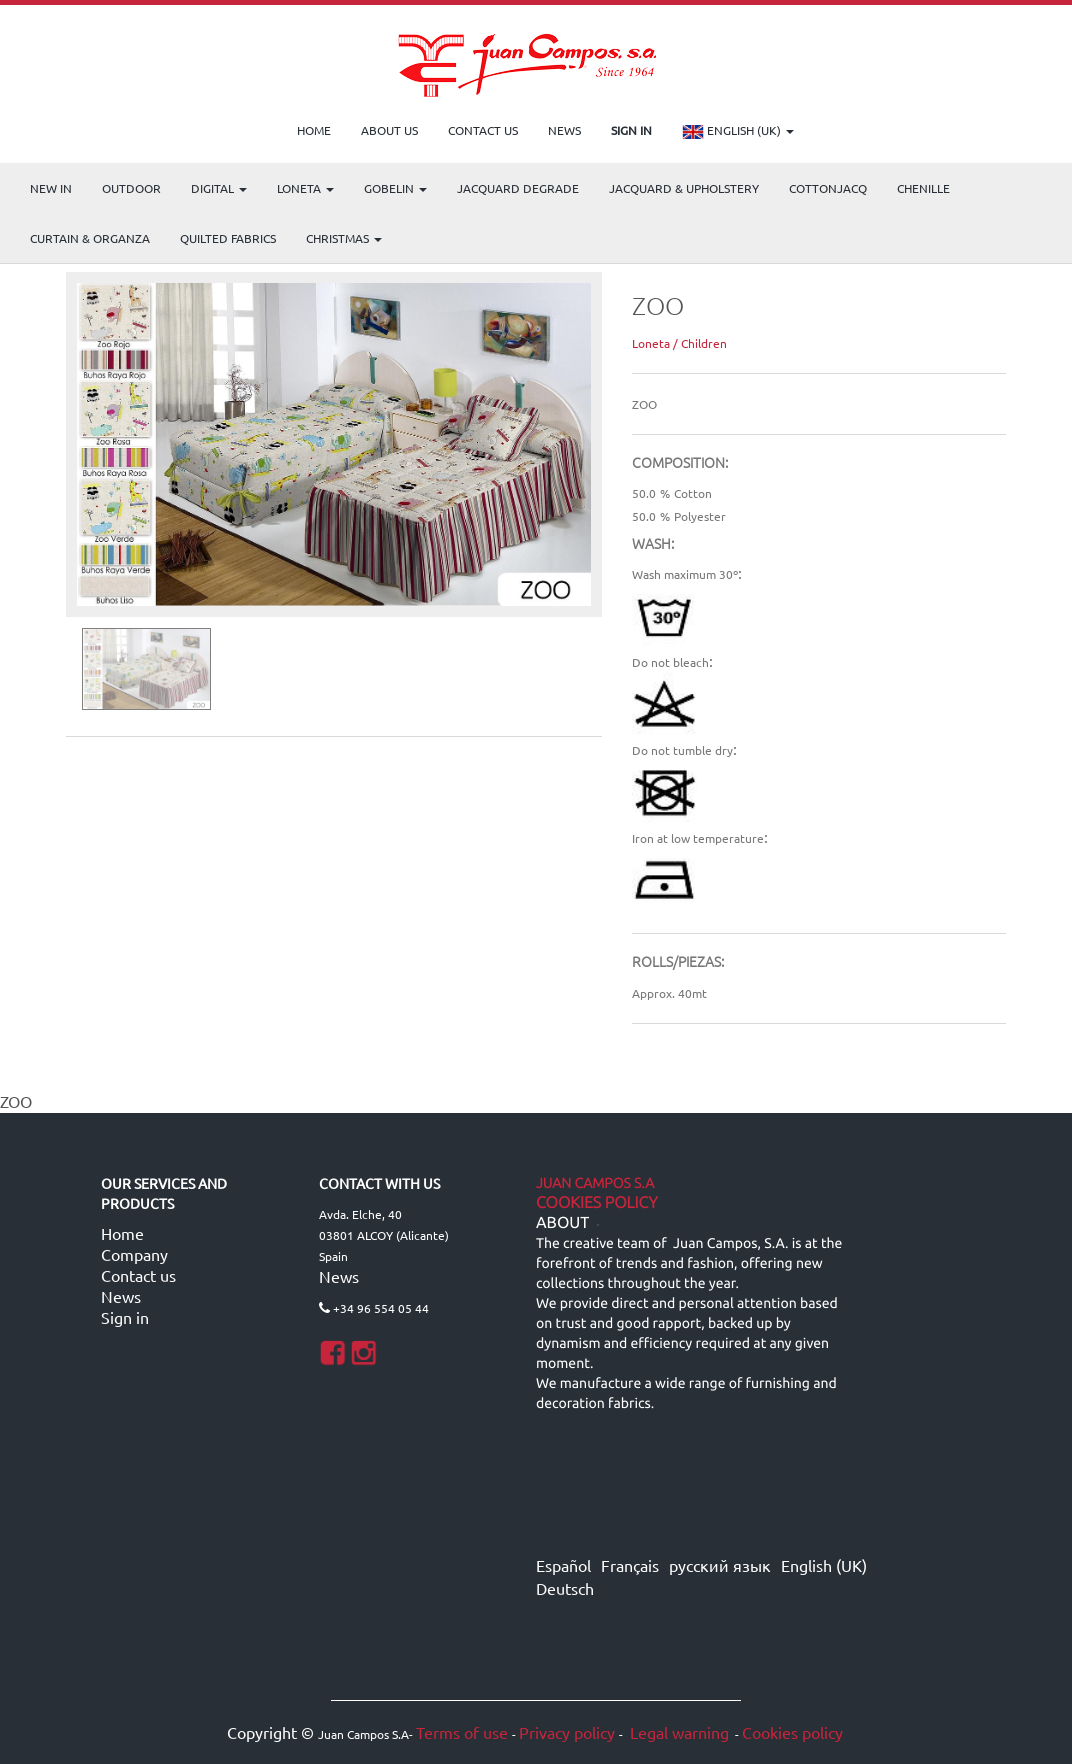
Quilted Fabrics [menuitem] (228, 238)
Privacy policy (567, 1732)
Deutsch (565, 1588)
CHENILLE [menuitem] (923, 188)
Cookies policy (792, 1732)
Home (122, 1233)
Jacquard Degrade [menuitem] (518, 188)
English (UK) (738, 132)
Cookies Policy (597, 1203)
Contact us (138, 1275)
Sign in (125, 1317)
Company (134, 1254)
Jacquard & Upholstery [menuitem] (684, 188)
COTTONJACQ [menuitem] (828, 188)
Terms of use (462, 1732)
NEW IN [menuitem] (51, 188)
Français (630, 1565)
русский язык (720, 1565)
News (121, 1296)
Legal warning (677, 1732)
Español (563, 1565)
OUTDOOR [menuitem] (131, 188)
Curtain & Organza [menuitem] (90, 238)
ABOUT (562, 1223)
